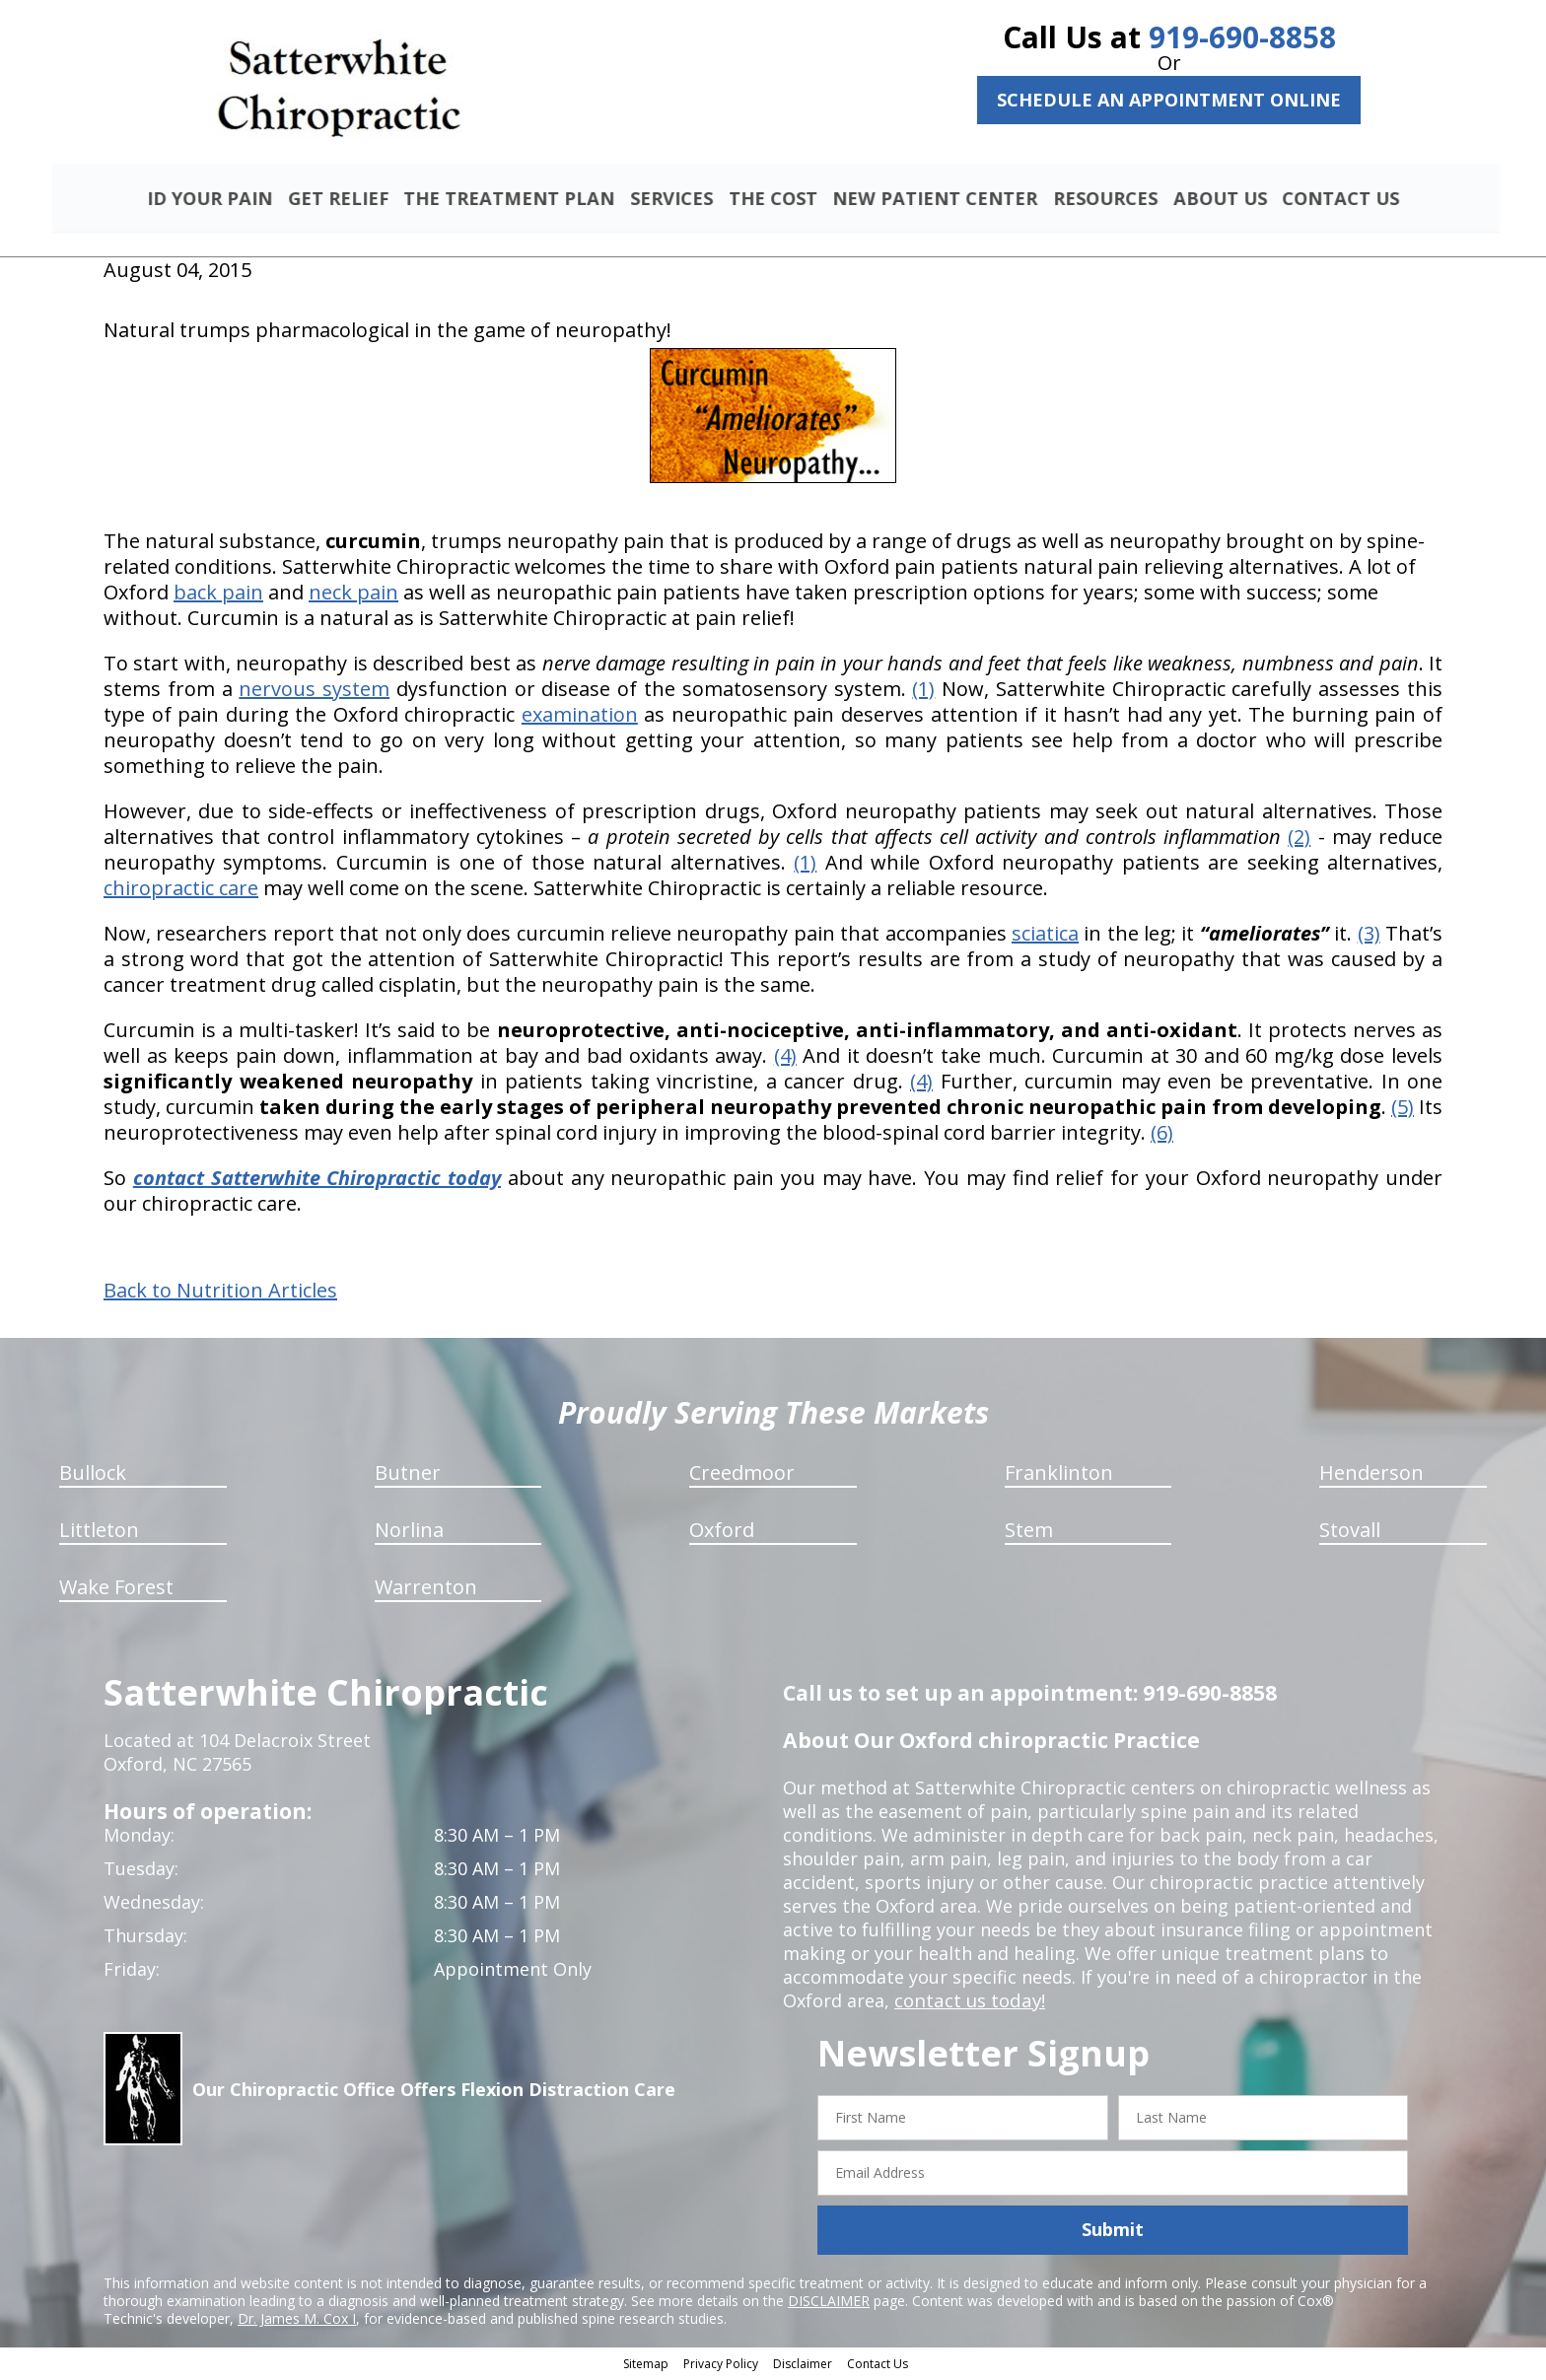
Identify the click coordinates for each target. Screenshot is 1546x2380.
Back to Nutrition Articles (220, 1293)
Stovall (1349, 1532)
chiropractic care (181, 890)
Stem (1029, 1532)
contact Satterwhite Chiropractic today (317, 1180)
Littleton (99, 1532)
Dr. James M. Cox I (297, 2320)
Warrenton (426, 1589)
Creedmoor (742, 1475)
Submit (1113, 2232)
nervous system (314, 691)
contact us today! (967, 2003)
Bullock (92, 1475)
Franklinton (1059, 1475)
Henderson (1371, 1475)
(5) (1402, 1109)
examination (580, 717)
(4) (785, 1058)
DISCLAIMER (829, 2302)
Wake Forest (116, 1589)
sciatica (1045, 936)
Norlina (409, 1532)
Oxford (721, 1532)
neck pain (353, 595)
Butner (408, 1475)
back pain (218, 595)
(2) (1299, 839)
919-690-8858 (1242, 37)
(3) (1369, 936)
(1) (923, 691)
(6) (1162, 1135)
